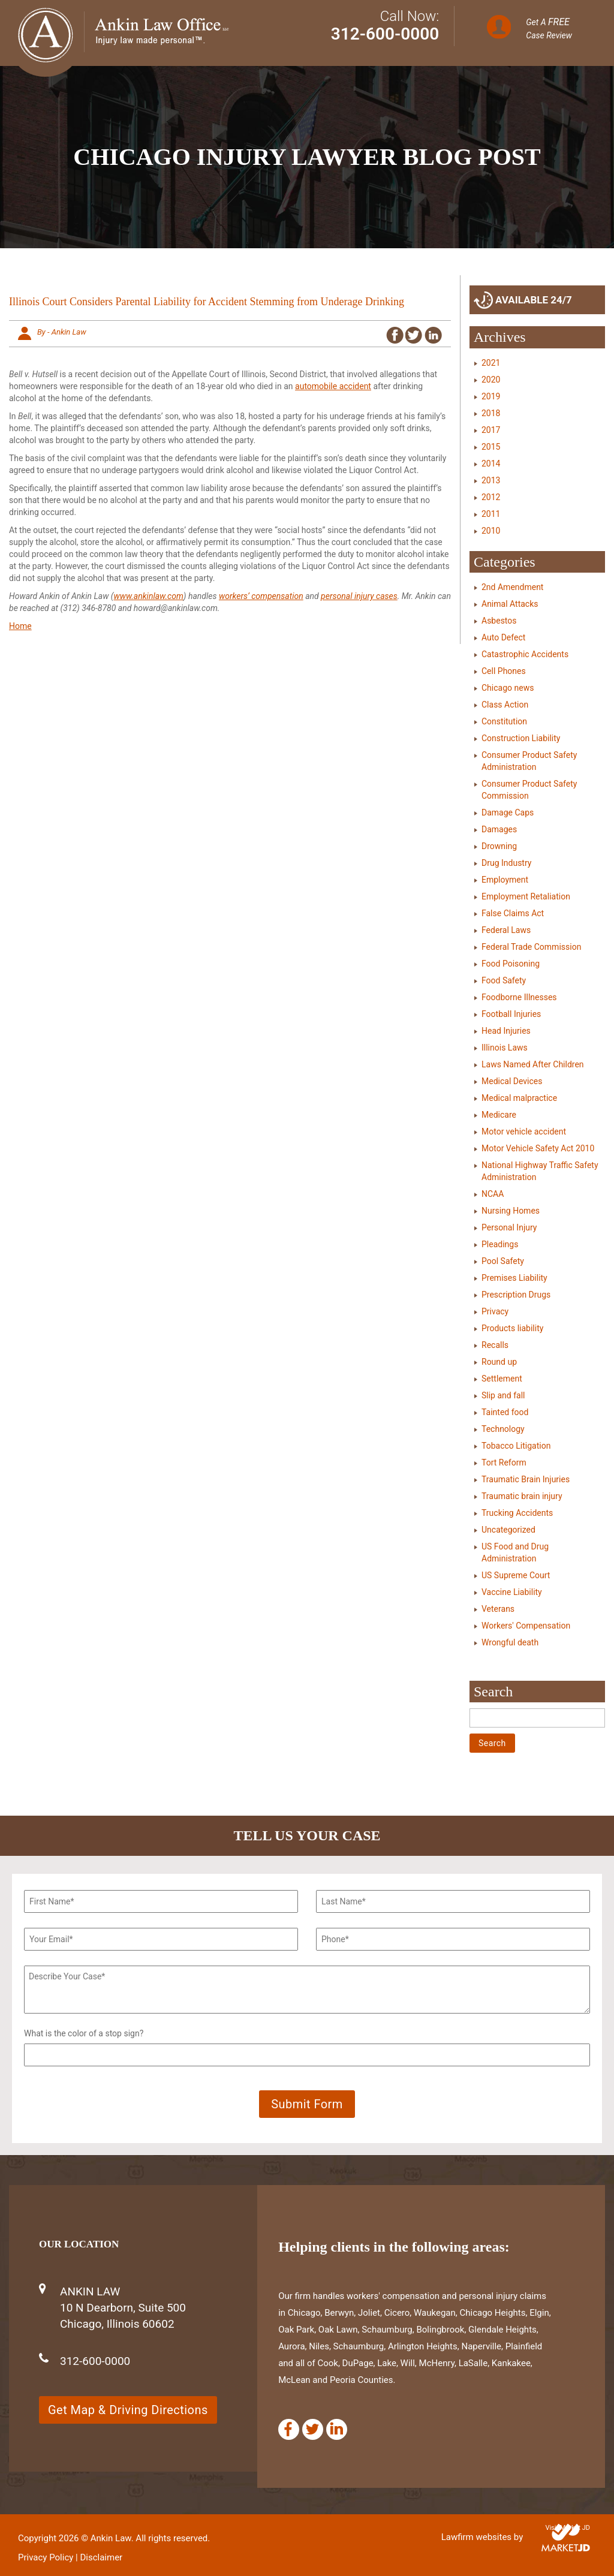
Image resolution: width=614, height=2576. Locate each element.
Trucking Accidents (517, 1513)
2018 (490, 413)
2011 (490, 514)
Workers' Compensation (525, 1625)
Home (20, 626)
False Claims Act (512, 913)
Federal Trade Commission (531, 947)
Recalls (494, 1345)
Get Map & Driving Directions (128, 2410)
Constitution (504, 721)
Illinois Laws (504, 1047)
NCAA (492, 1194)
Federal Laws (506, 930)
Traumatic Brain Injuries (525, 1479)
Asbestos (499, 620)
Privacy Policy (45, 2557)
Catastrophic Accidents (524, 654)
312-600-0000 (385, 34)
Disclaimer (101, 2557)
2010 (490, 530)
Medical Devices (511, 1081)
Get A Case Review (549, 28)
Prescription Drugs (515, 1294)
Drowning (499, 846)
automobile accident (333, 386)
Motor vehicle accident (523, 1131)
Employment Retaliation (525, 896)
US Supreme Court (515, 1575)
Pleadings (499, 1244)
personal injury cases (359, 596)
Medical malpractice (519, 1098)
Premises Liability (514, 1278)
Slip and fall (503, 1395)
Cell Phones (503, 671)
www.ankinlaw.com (148, 596)
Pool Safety (502, 1261)
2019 (490, 396)
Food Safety (503, 980)
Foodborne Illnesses (519, 997)
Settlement (501, 1378)
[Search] (537, 1718)
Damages (499, 829)
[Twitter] (312, 2429)
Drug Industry (506, 863)
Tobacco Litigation (515, 1445)
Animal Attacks (509, 604)
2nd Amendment (512, 587)
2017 (490, 430)
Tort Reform (503, 1462)
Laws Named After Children (532, 1064)
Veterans (497, 1609)
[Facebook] (288, 2429)
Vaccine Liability (511, 1592)
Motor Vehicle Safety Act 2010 (537, 1148)
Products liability (512, 1328)
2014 (490, 463)
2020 (490, 379)
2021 (490, 363)
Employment (504, 879)
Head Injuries (506, 1031)
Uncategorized (508, 1529)
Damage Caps (507, 812)
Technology (503, 1429)
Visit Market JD (567, 2528)
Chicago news (507, 688)
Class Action (504, 704)
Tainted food (504, 1412)
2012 (490, 497)
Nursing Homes (510, 1210)
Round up (499, 1362)
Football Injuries (511, 1014)
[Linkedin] (336, 2429)
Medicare (498, 1115)
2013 (490, 480)
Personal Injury (509, 1227)
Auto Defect (503, 637)
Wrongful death (509, 1642)
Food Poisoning (510, 963)
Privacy (494, 1311)
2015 (490, 447)
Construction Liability (520, 738)
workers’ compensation (261, 596)
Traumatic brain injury (521, 1496)
